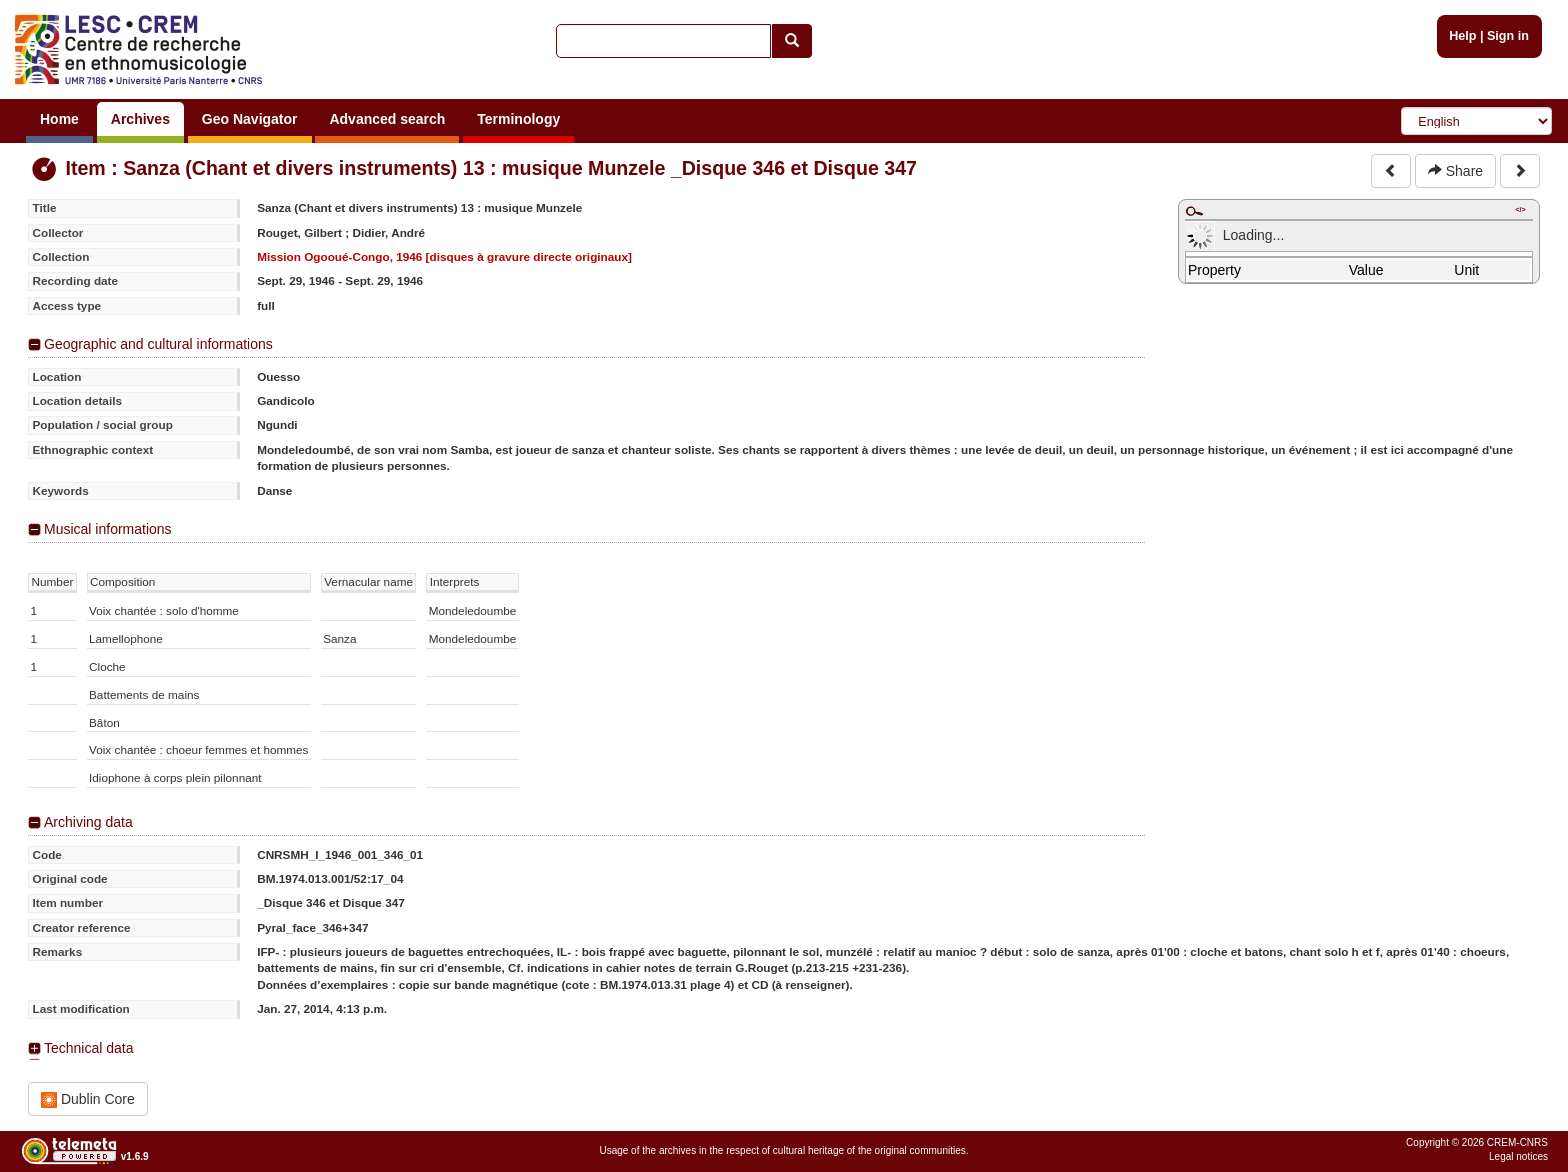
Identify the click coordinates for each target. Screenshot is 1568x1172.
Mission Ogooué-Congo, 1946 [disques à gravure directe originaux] (444, 256)
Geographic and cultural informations (158, 344)
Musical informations (108, 529)
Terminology (518, 119)
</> (1520, 209)
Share (1455, 171)
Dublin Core (88, 1099)
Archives (140, 119)
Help (1462, 36)
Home (59, 119)
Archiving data (88, 822)
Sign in (1508, 36)
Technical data (89, 1048)
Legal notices (1518, 1156)
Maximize (1194, 211)
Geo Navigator (250, 119)
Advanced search (387, 119)
